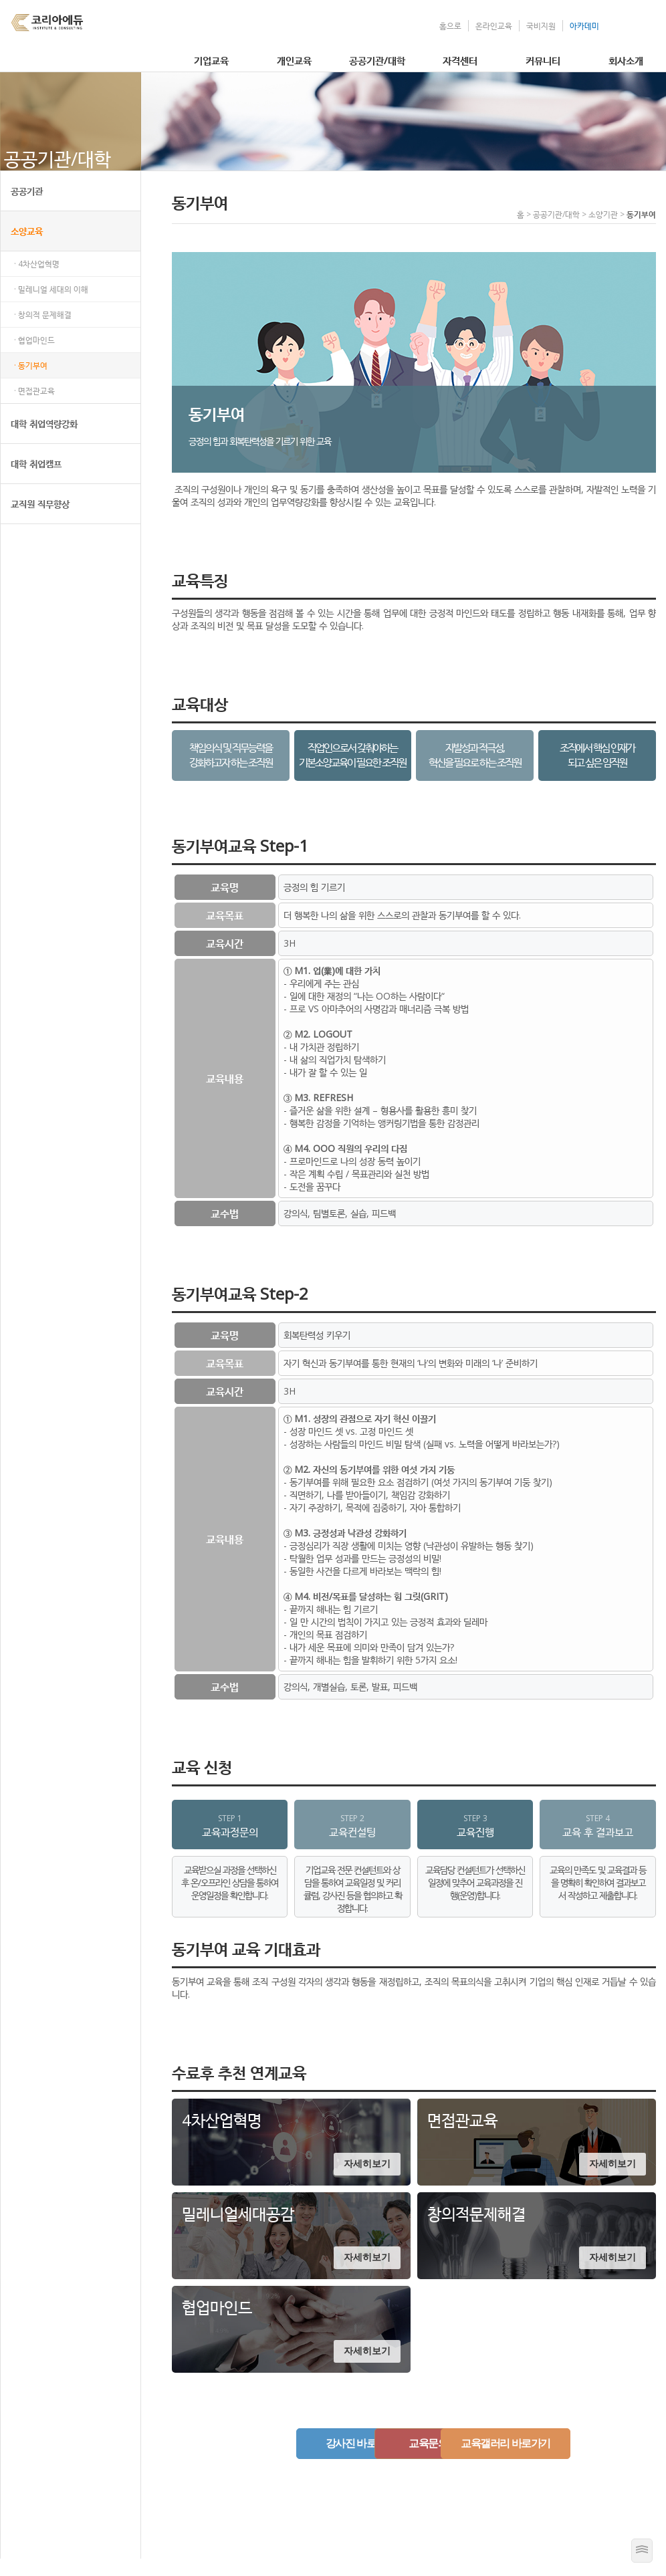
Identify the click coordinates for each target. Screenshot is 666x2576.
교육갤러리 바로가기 (554, 2461)
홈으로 (450, 25)
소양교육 (27, 248)
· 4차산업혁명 (37, 281)
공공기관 (27, 208)
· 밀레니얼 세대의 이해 (51, 306)
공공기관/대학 (377, 60)
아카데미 (584, 25)
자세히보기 (367, 2181)
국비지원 (541, 25)
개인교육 (294, 60)
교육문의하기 (413, 2461)
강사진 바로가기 (273, 2461)
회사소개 (625, 60)
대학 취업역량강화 (44, 441)
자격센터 (460, 60)
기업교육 (211, 60)
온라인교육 (493, 25)
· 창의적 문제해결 (43, 332)
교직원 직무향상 (40, 521)
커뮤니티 (543, 60)
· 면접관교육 (34, 408)
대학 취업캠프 (36, 481)
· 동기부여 (30, 382)
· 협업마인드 (34, 357)
